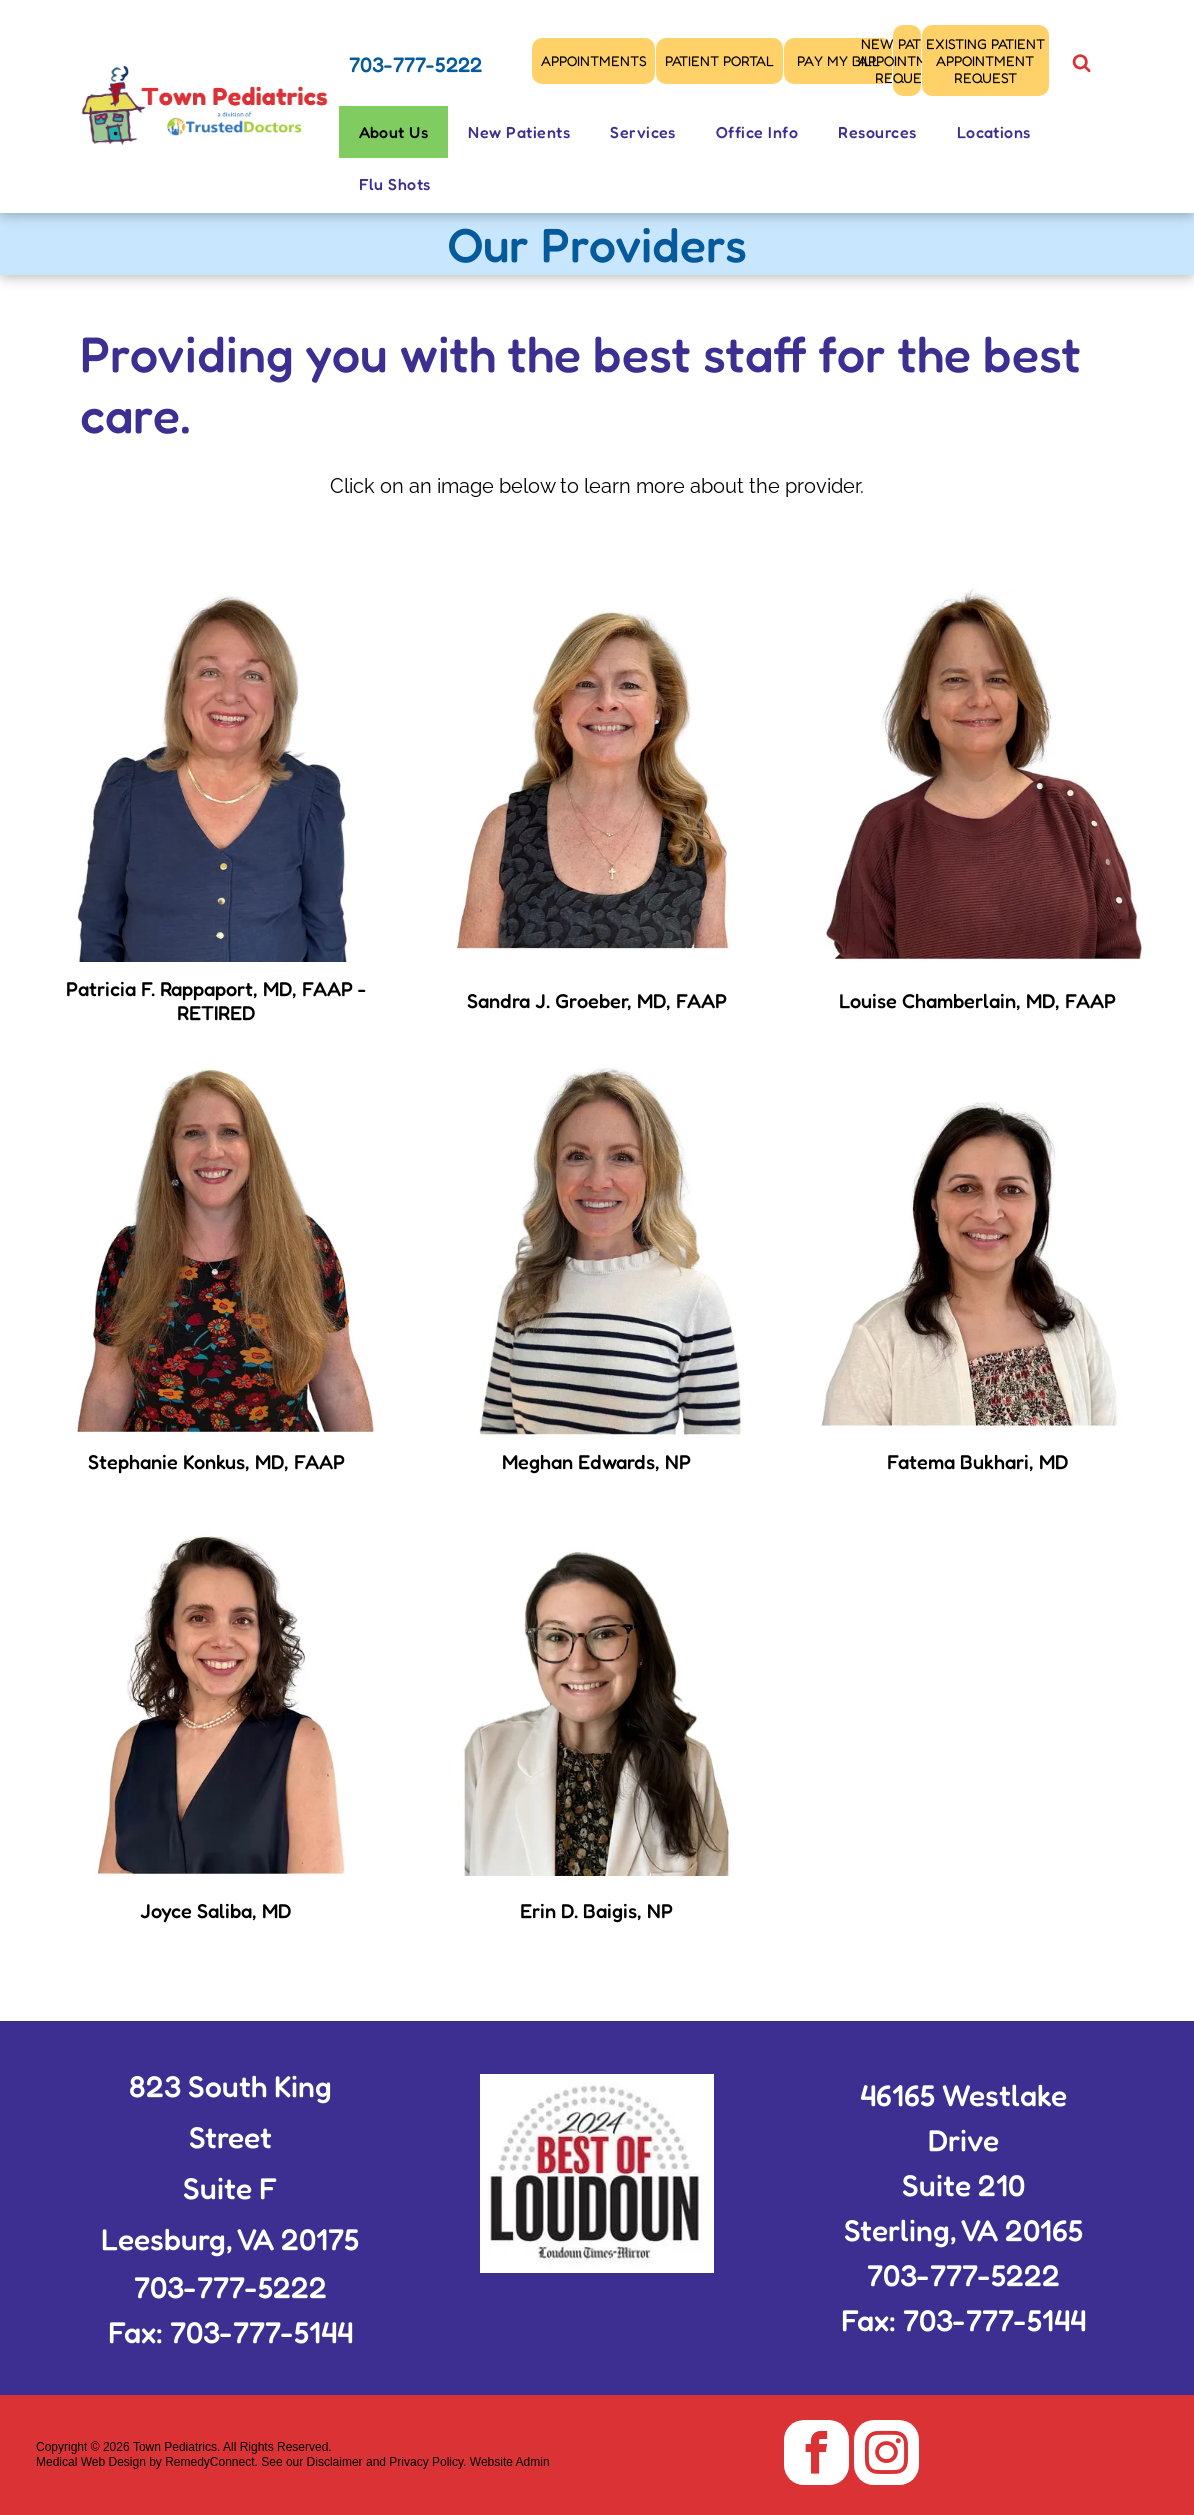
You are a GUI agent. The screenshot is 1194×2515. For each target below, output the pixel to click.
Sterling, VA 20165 (963, 2230)
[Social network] (1082, 65)
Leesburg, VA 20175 (230, 2239)
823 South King (230, 2086)
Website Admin (510, 2462)
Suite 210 (963, 2185)
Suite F (230, 2188)
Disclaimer (335, 2462)
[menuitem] (394, 132)
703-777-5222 (415, 64)
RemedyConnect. (211, 2462)
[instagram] (886, 2455)
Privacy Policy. (427, 2462)
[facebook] (816, 2455)
